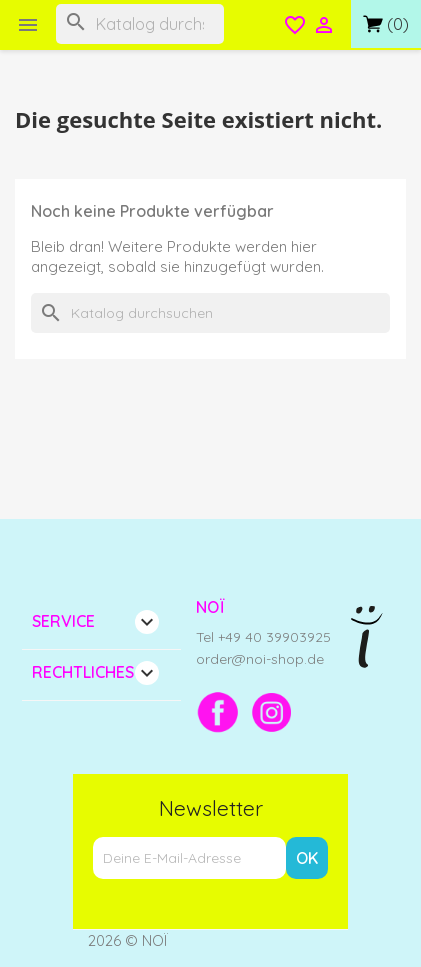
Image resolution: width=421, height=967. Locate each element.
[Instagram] (272, 712)
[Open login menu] (324, 27)
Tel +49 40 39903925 (263, 637)
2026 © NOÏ (128, 940)
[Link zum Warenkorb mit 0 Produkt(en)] (386, 24)
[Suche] (140, 24)
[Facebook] (218, 712)
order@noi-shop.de (260, 659)
